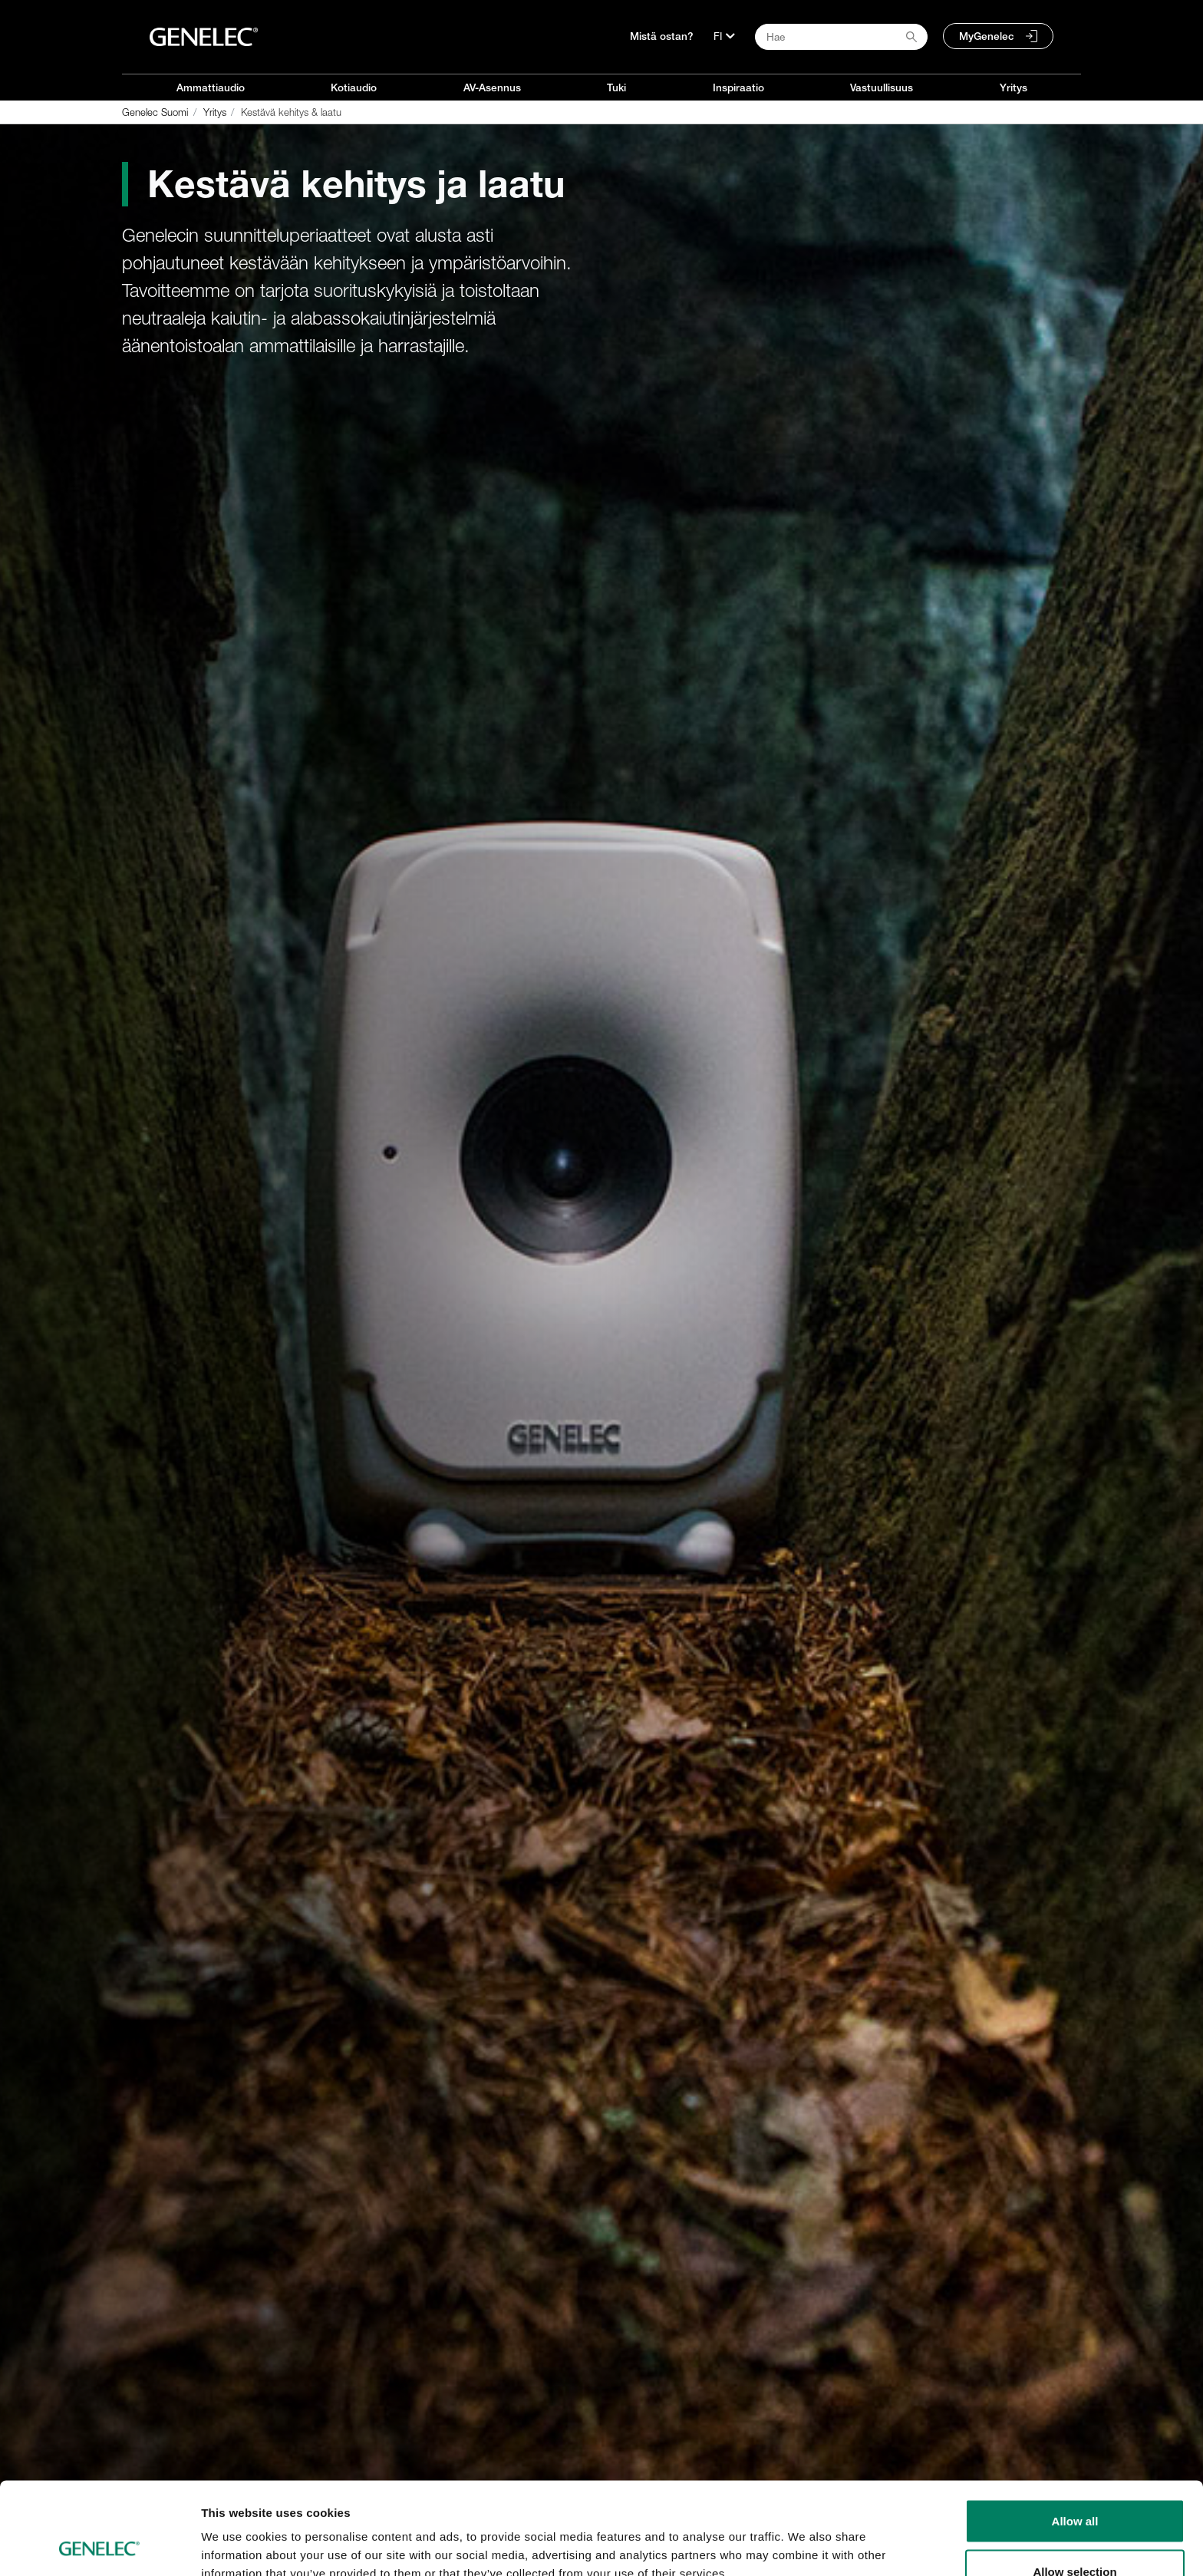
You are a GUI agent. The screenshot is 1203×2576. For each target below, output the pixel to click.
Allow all (1075, 2434)
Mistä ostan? (662, 36)
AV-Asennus (492, 87)
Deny (1075, 2534)
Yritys (1013, 87)
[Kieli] (724, 36)
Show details (805, 2536)
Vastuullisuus (881, 87)
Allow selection (1074, 2485)
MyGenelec (986, 36)
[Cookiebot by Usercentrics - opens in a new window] (99, 2546)
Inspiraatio (738, 87)
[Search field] (841, 37)
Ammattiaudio (210, 87)
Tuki (616, 87)
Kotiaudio (354, 87)
